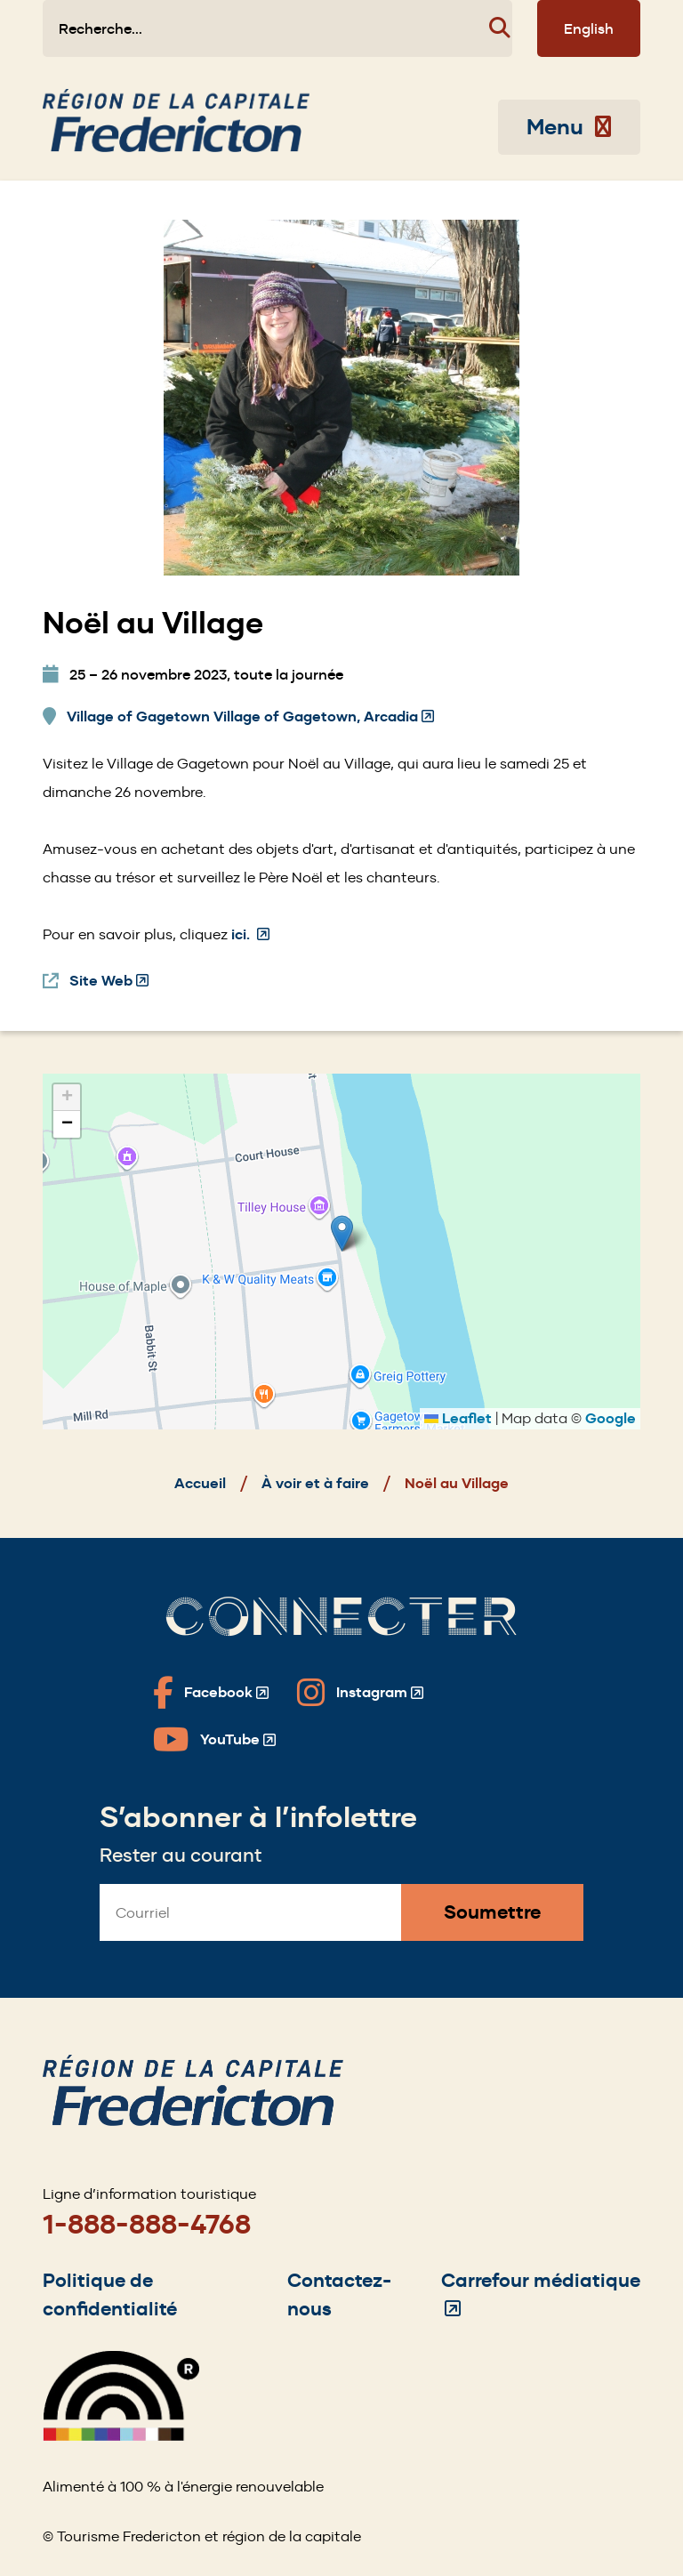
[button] (342, 1233)
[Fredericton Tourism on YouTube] (214, 1740)
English (589, 28)
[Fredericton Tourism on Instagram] (360, 1693)
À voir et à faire (315, 1483)
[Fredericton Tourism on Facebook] (211, 1693)
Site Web (109, 981)
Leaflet (458, 1418)
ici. (250, 934)
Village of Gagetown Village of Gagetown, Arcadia (250, 717)
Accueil (200, 1483)
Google (610, 1418)
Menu (569, 127)
